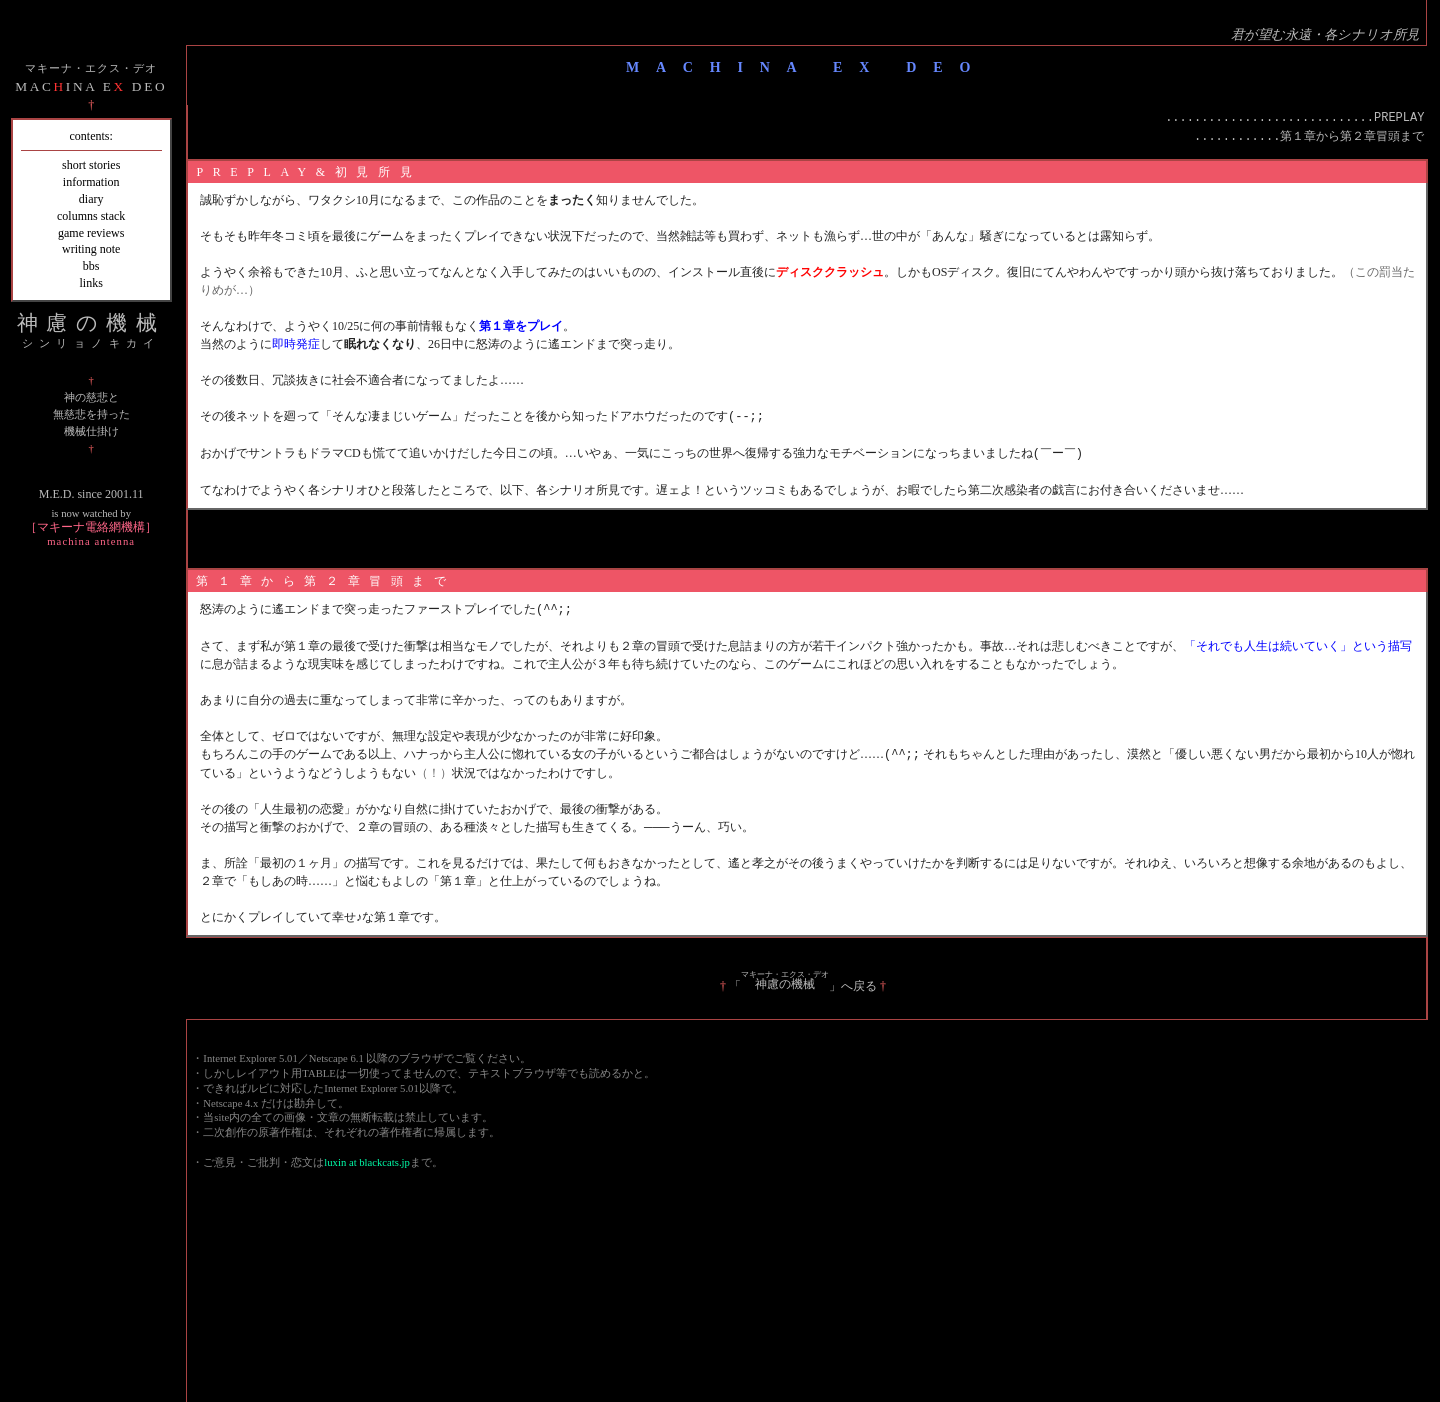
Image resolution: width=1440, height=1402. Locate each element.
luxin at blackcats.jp (367, 1158)
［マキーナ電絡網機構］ (91, 533)
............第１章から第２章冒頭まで (1309, 137)
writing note (91, 249)
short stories (91, 165)
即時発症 (296, 344)
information (91, 182)
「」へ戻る (803, 982)
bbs (91, 266)
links (91, 283)
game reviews (91, 233)
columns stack (91, 216)
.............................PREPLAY (1294, 118)
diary (91, 199)
